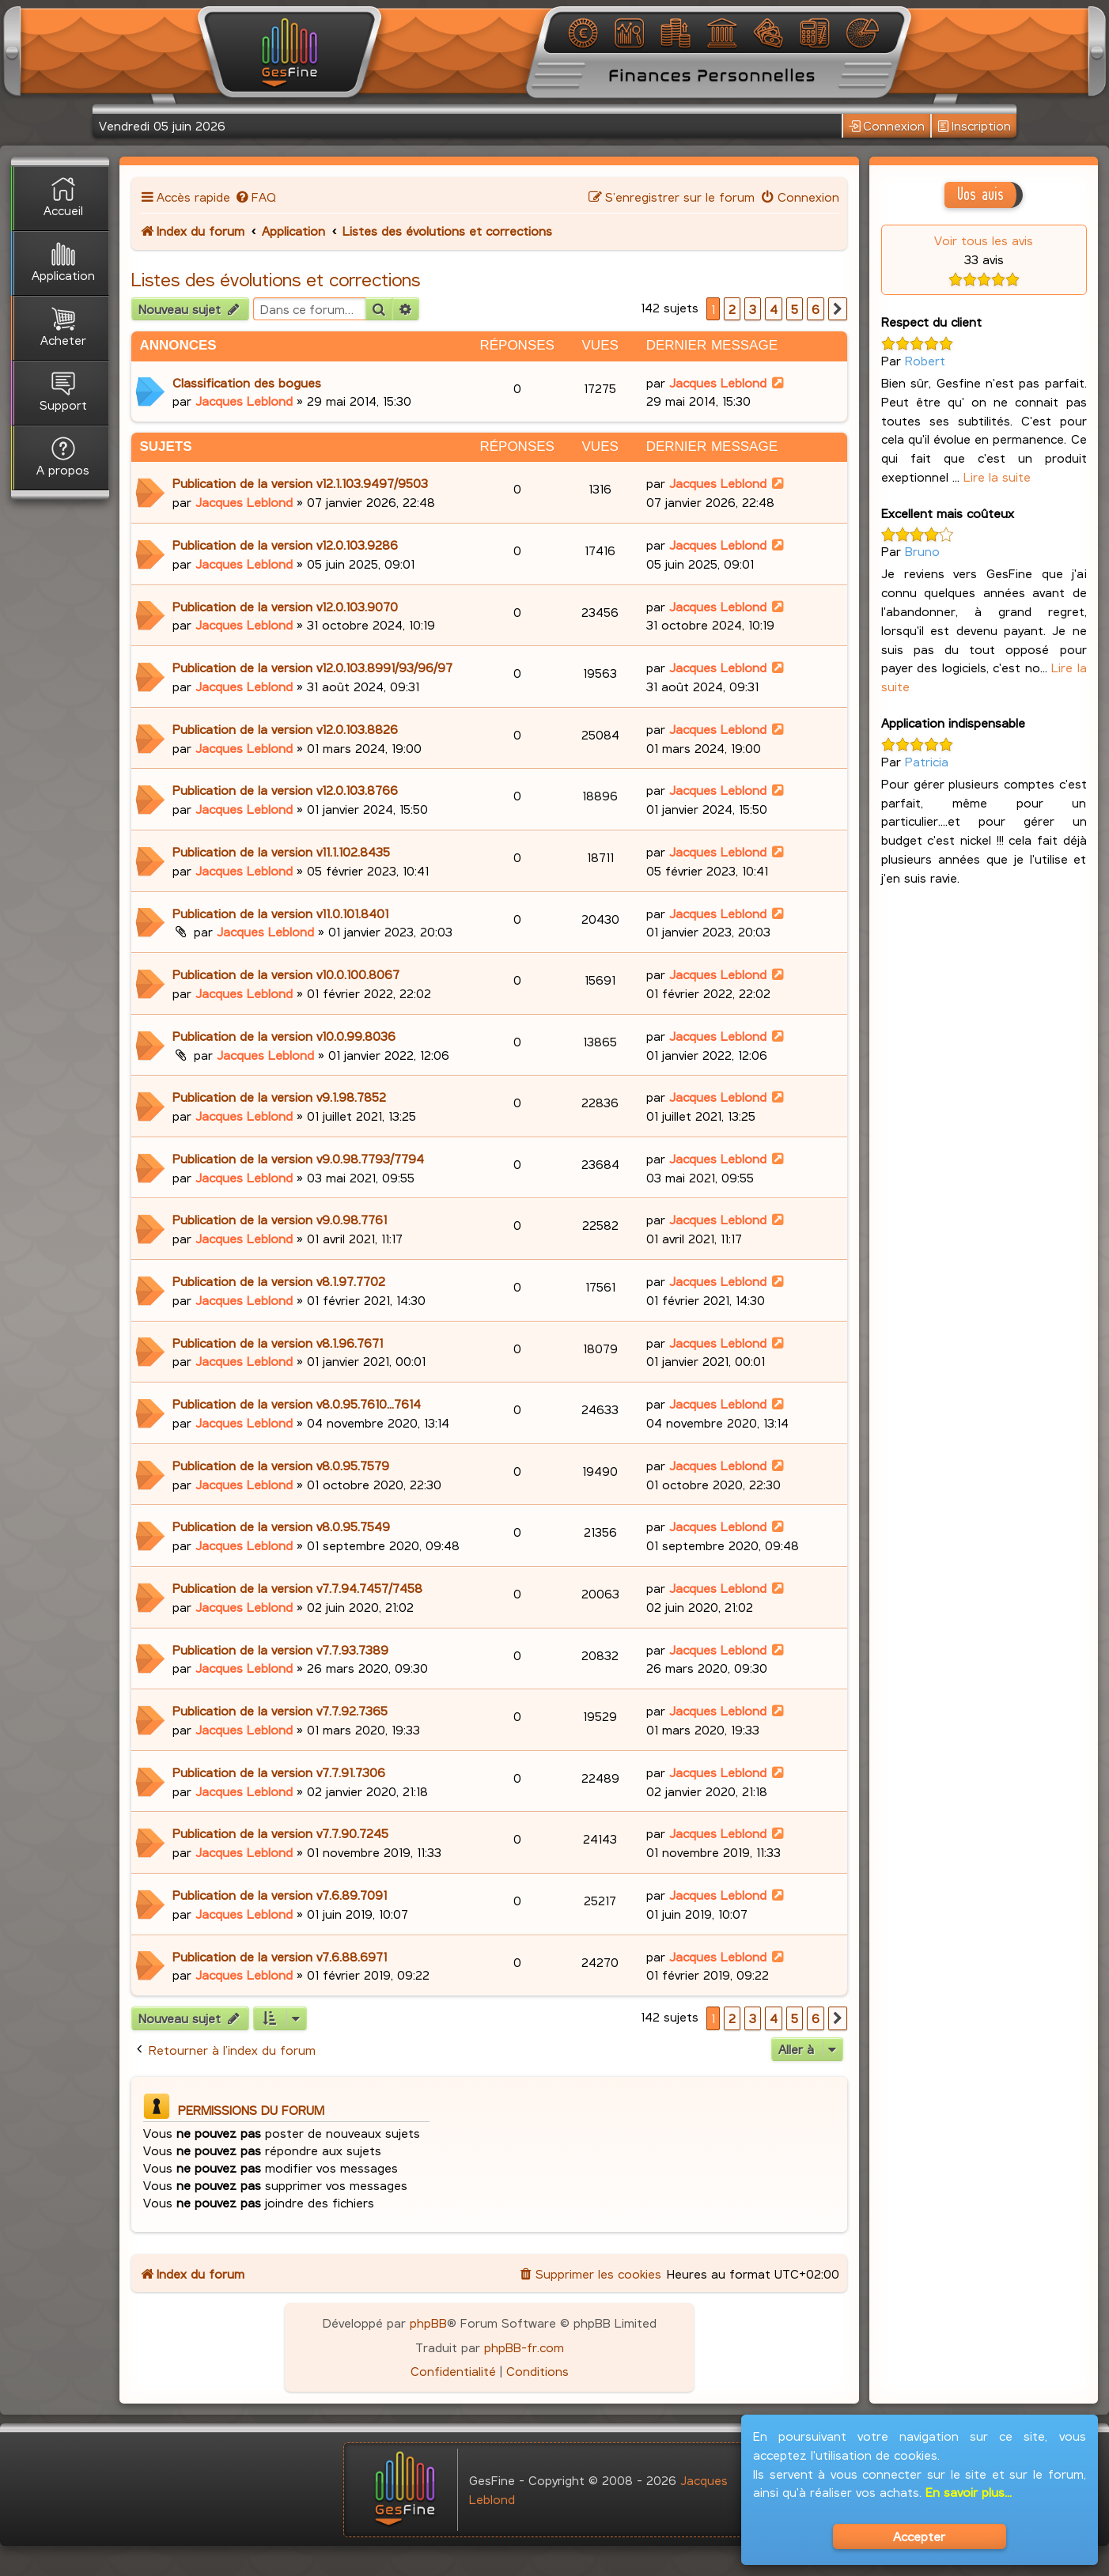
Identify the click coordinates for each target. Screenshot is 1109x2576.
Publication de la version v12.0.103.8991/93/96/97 (312, 667)
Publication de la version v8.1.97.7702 (278, 1280)
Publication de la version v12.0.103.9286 (285, 544)
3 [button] (752, 308)
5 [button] (794, 308)
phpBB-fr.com (524, 2347)
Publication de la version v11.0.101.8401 (280, 913)
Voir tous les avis (983, 240)
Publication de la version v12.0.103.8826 (285, 728)
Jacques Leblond (244, 400)
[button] (837, 309)
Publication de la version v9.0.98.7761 (279, 1219)
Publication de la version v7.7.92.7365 (280, 1710)
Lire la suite (997, 476)
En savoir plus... (968, 2491)
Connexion (887, 126)
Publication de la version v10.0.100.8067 (285, 974)
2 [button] (732, 308)
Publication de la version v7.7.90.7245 (280, 1832)
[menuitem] (255, 196)
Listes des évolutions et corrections (275, 279)
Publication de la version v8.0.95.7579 (280, 1465)
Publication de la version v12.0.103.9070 (285, 606)
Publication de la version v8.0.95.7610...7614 (296, 1403)
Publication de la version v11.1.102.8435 (281, 851)
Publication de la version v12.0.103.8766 (285, 789)
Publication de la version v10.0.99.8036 (284, 1035)
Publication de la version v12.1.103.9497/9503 (300, 482)
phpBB (428, 2322)
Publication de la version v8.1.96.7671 (277, 1342)
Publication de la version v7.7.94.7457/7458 (297, 1587)
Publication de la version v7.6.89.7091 (279, 1894)
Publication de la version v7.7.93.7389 (280, 1649)
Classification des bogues (246, 382)
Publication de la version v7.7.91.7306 (278, 1772)
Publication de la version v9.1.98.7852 (279, 1096)
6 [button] (815, 308)
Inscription (974, 126)
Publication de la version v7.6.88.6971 (279, 1956)
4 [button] (774, 308)
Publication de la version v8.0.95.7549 (281, 1526)
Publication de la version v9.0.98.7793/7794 (298, 1158)
